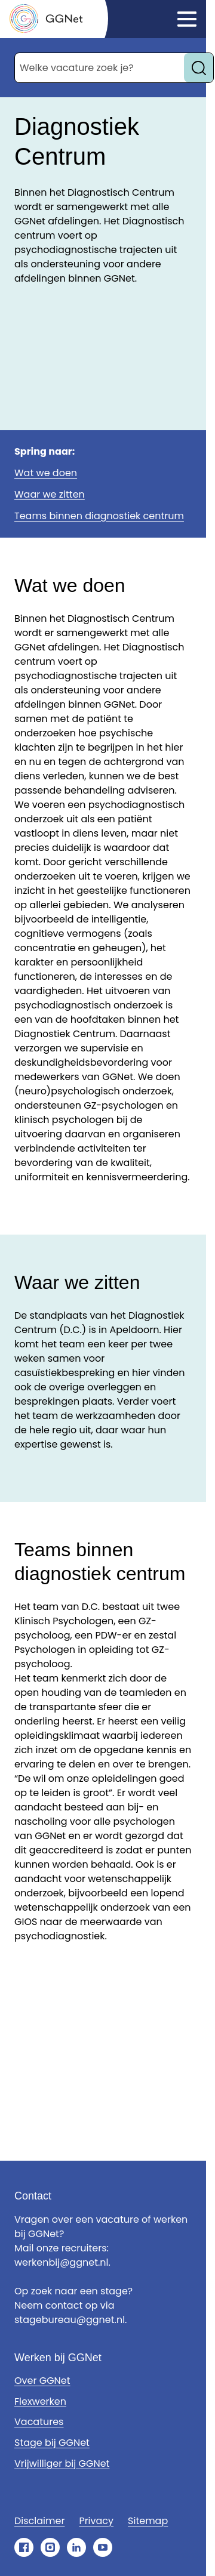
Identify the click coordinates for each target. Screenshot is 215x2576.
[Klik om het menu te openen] (187, 19)
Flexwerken (40, 2401)
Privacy (96, 2521)
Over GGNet (42, 2380)
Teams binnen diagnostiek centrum (99, 516)
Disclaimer (39, 2521)
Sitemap (148, 2521)
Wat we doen (45, 473)
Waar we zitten (49, 494)
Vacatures (38, 2422)
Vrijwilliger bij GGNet (61, 2463)
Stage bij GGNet (52, 2442)
